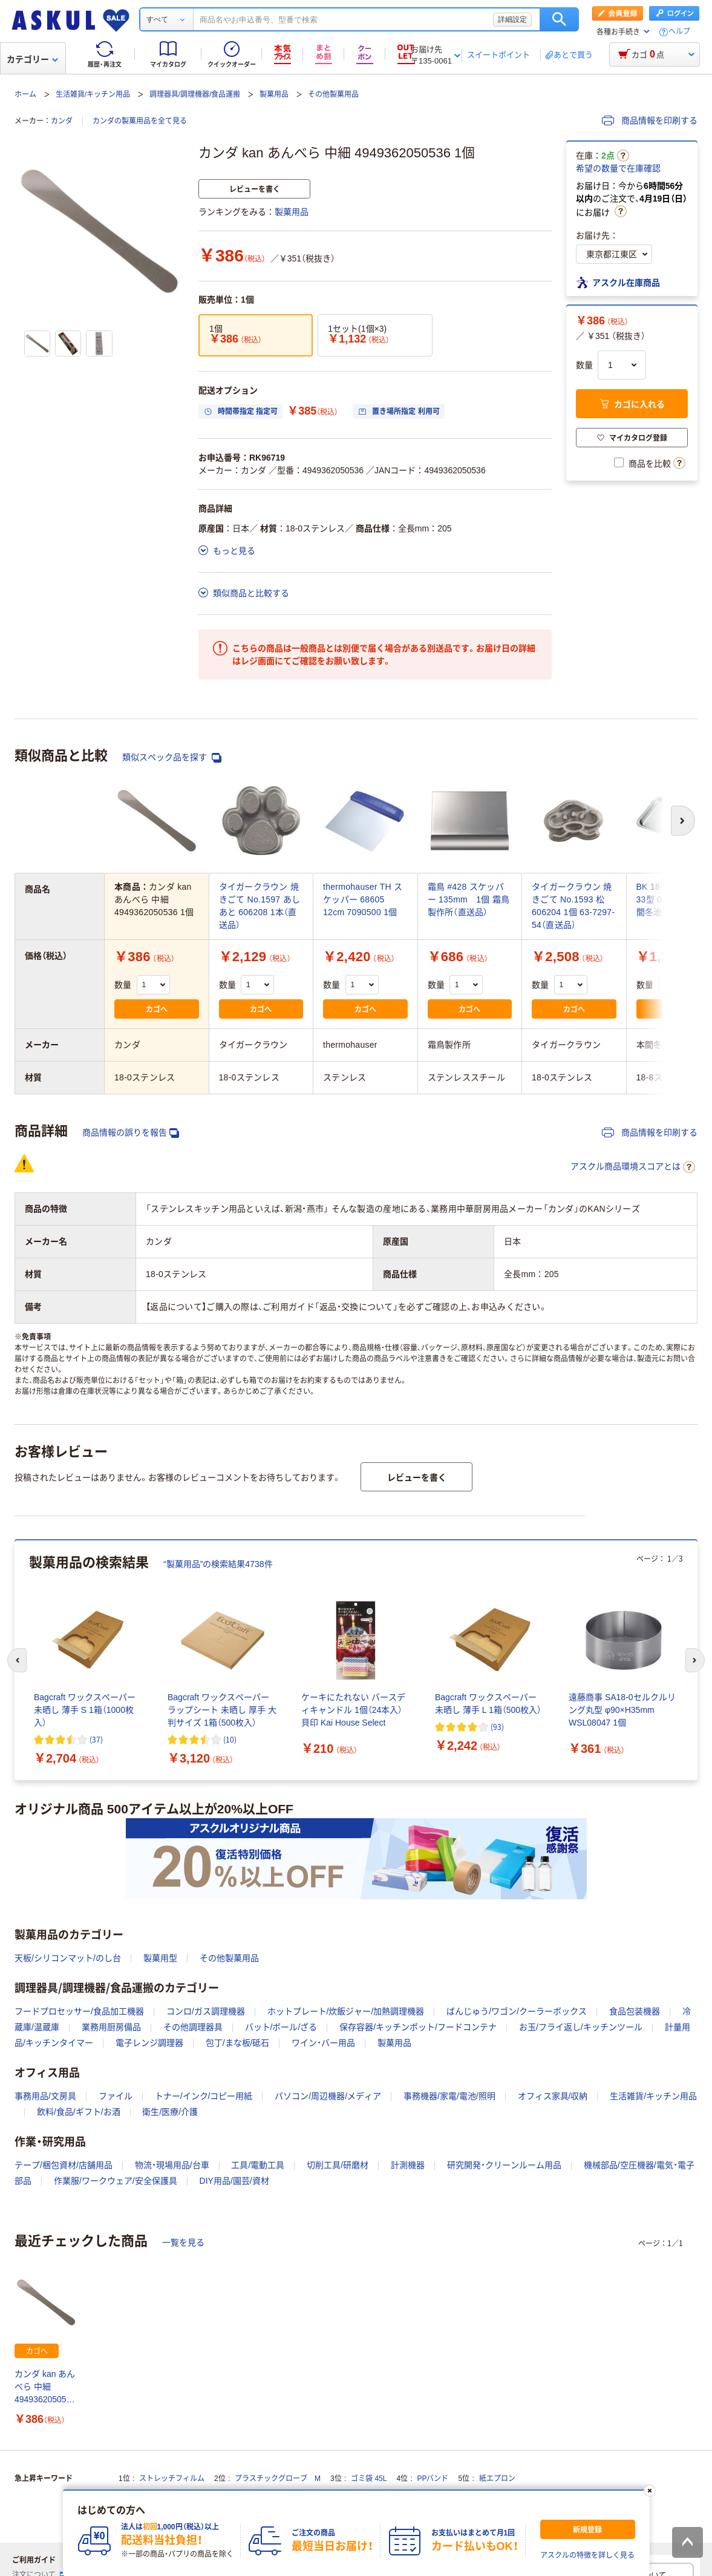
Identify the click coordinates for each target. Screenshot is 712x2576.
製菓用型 (160, 1958)
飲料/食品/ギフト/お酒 (78, 2112)
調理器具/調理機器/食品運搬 (195, 94)
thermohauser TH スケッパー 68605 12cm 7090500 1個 (362, 899)
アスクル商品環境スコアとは (632, 1167)
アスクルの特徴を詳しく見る (587, 2555)
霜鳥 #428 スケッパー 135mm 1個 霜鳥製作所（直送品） (469, 899)
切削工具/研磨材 (337, 2165)
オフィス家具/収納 (553, 2096)
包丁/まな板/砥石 (238, 2043)
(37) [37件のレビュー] (96, 1739)
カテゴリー (32, 59)
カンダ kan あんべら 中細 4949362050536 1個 (45, 2387)
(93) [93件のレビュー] (497, 1726)
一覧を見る (183, 2242)
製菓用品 (274, 94)
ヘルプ (679, 32)
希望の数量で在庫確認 (618, 168)
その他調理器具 (193, 2027)
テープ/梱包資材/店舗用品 (64, 2165)
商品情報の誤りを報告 (130, 1133)
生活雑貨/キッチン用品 (93, 94)
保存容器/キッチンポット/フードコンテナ (418, 2027)
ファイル (115, 2096)
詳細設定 (512, 19)
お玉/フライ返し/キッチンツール (580, 2027)
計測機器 (408, 2165)
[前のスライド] (17, 1660)
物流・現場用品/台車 (172, 2165)
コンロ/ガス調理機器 (205, 2011)
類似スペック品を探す (171, 757)
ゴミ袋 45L (369, 2478)
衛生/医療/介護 (170, 2112)
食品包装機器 (634, 2011)
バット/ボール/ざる (281, 2027)
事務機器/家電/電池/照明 (449, 2096)
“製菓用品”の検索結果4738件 (218, 1564)
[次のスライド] (695, 1660)
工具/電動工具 (257, 2165)
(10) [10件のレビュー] (230, 1739)
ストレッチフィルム (171, 2478)
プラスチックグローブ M (278, 2478)
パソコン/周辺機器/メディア (328, 2096)
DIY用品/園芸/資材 (234, 2181)
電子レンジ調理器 (149, 2043)
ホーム (25, 94)
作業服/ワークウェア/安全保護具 (115, 2181)
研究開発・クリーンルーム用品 (504, 2165)
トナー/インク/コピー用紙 (204, 2096)
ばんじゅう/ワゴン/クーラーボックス (516, 2011)
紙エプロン (497, 2478)
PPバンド (432, 2478)
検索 (559, 19)
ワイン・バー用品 (323, 2043)
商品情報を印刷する (649, 120)
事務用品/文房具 (45, 2096)
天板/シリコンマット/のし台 (68, 1958)
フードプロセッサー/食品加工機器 (79, 2011)
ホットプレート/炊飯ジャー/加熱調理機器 (346, 2011)
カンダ (62, 121)
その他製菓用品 (333, 94)
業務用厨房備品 (111, 2027)
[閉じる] (649, 2490)
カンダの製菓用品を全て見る (140, 121)
